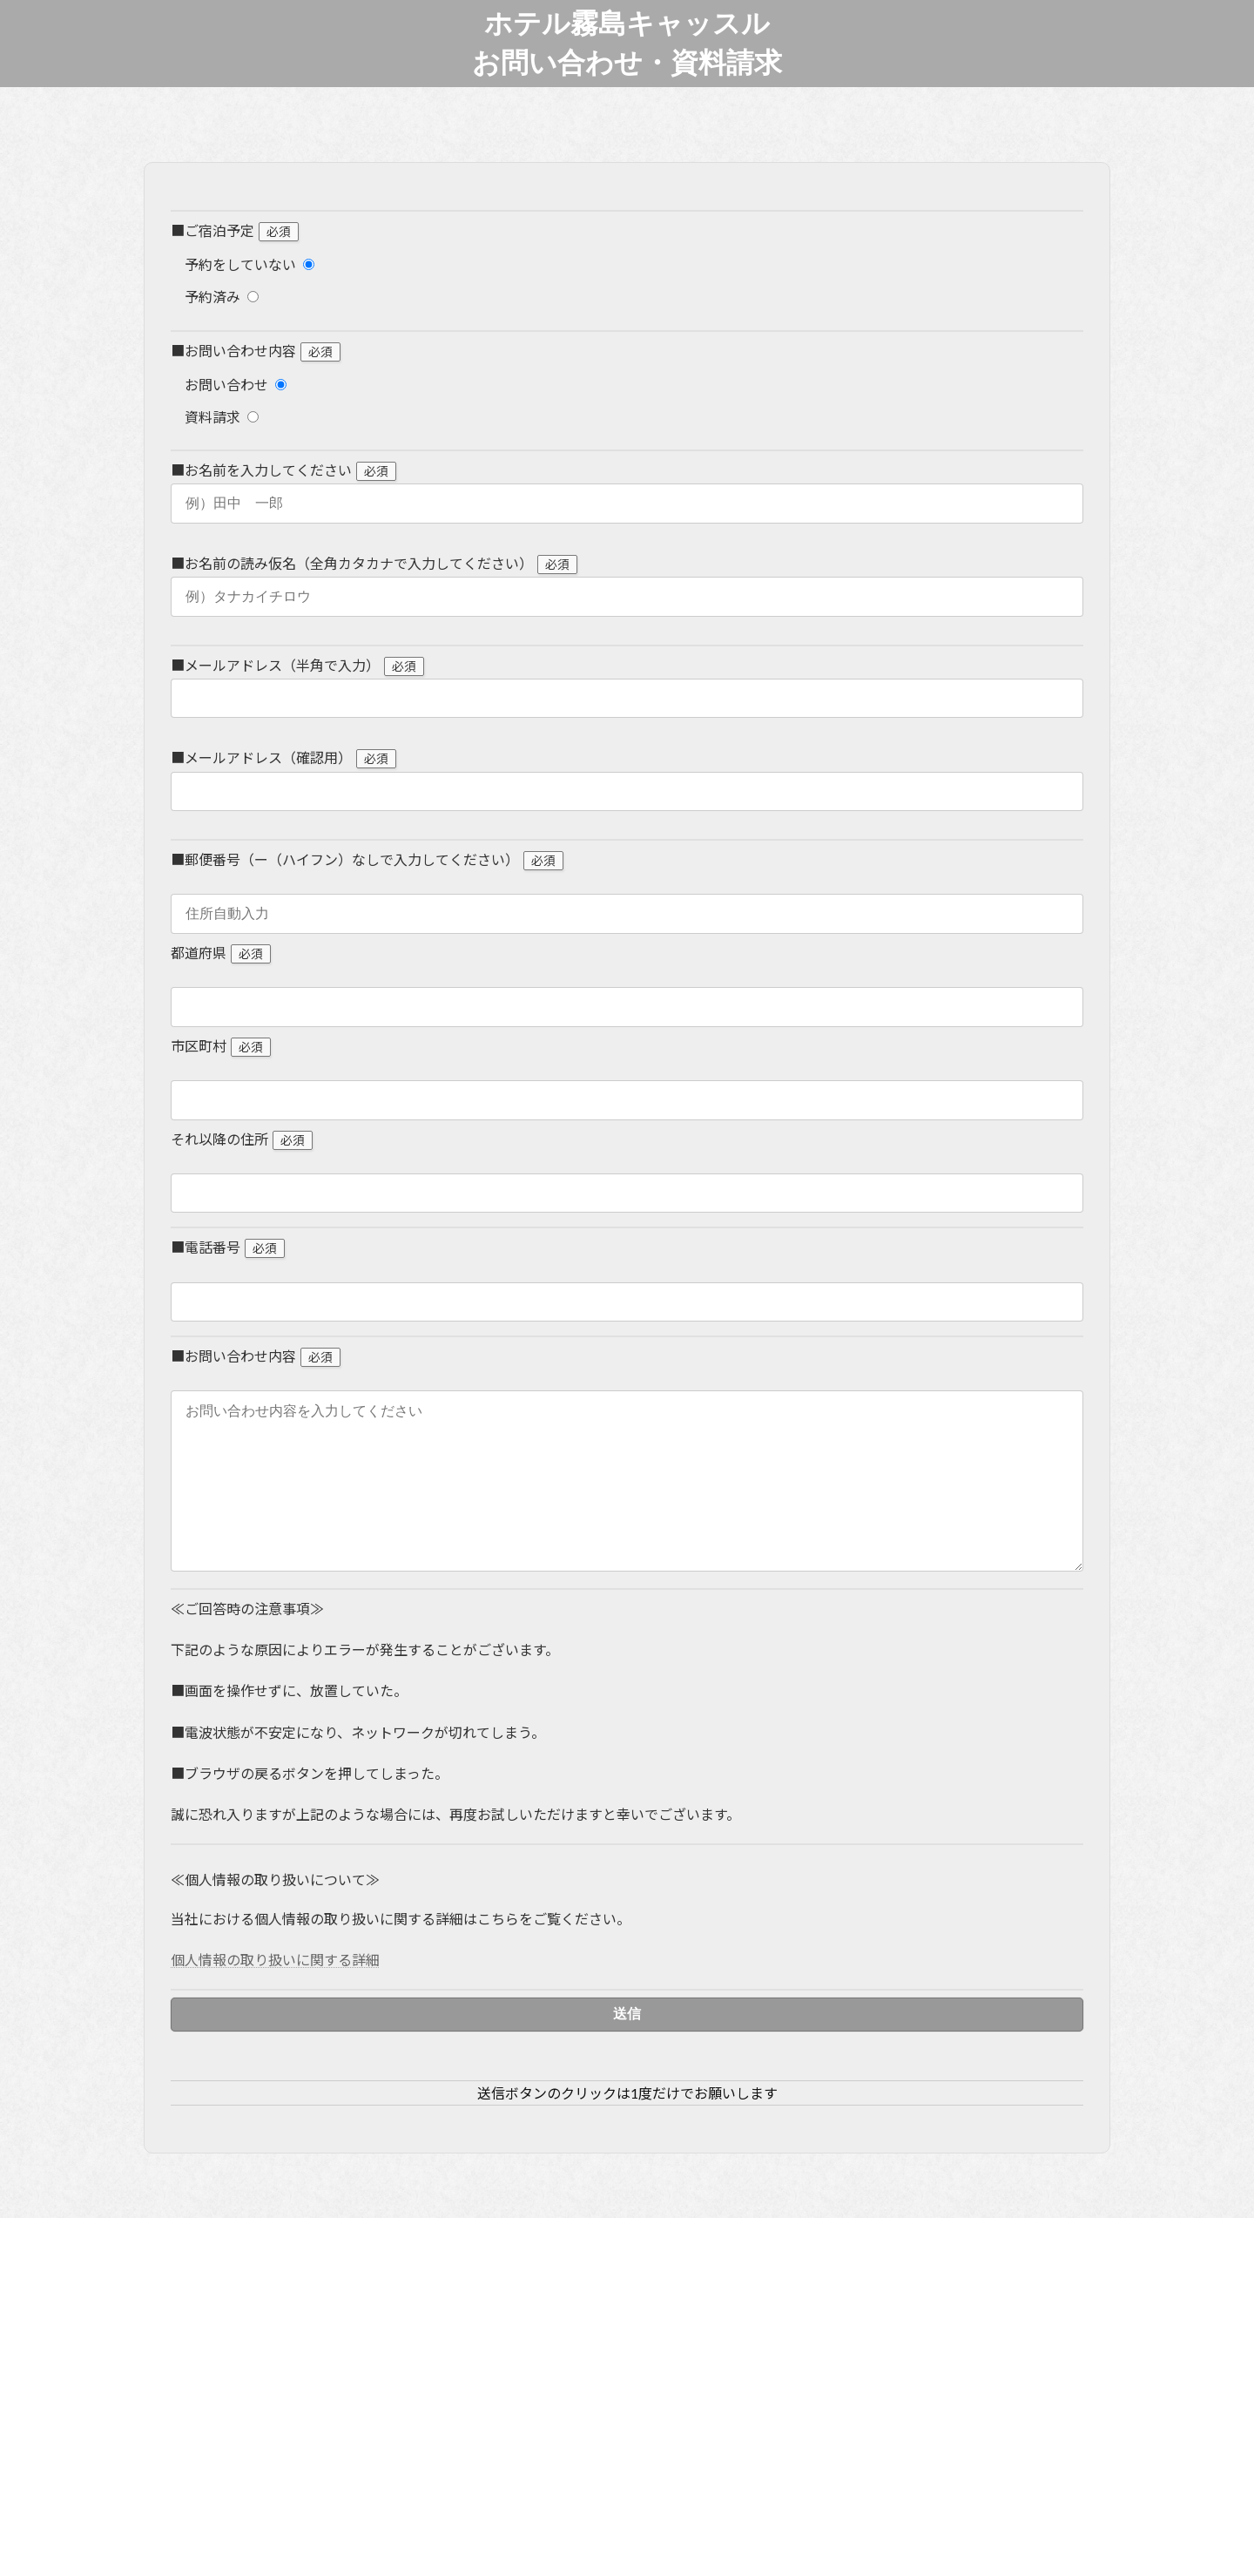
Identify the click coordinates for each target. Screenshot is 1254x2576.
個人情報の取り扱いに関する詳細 (275, 1994)
